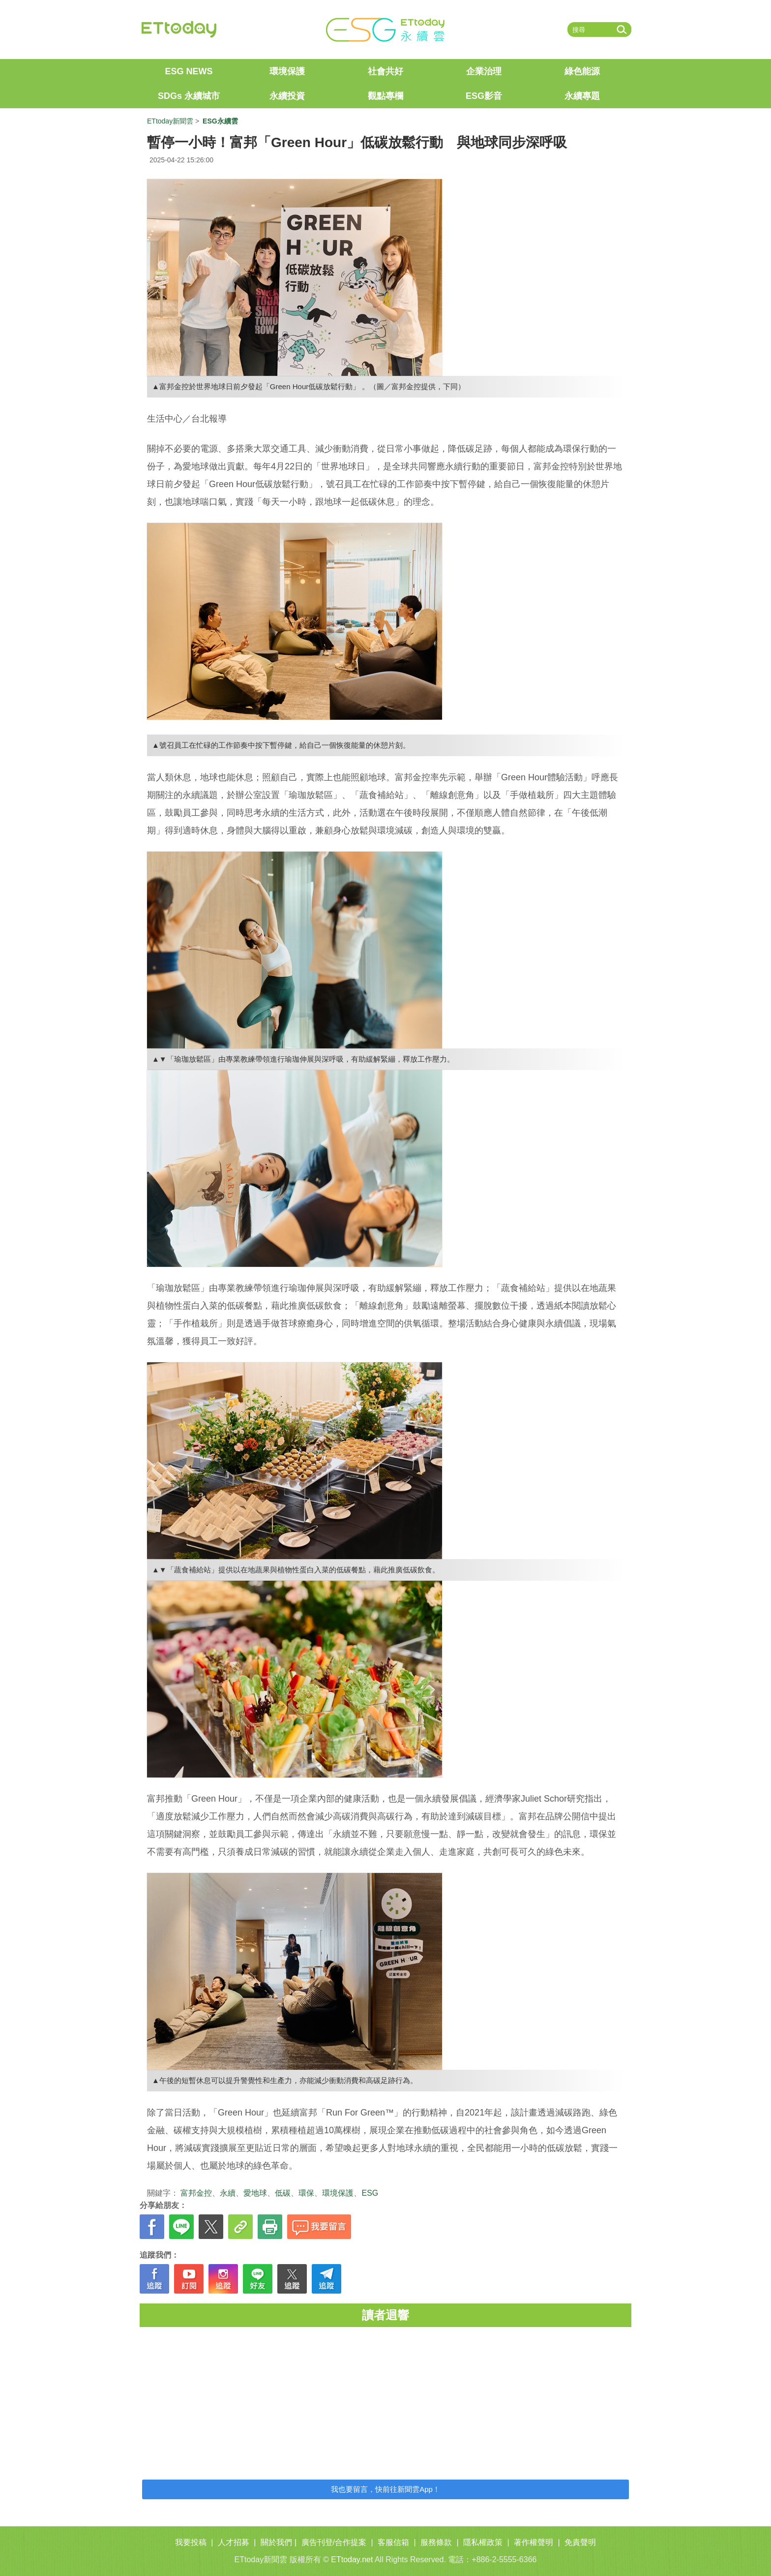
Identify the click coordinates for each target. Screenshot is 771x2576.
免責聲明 (580, 2542)
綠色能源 (582, 71)
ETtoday (179, 29)
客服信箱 (393, 2542)
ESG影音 (484, 96)
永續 (228, 2193)
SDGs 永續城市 (189, 96)
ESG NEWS (188, 71)
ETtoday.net (352, 2559)
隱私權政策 (483, 2542)
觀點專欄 (385, 96)
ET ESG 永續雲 (385, 29)
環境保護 (287, 71)
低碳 (283, 2193)
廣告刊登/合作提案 (333, 2542)
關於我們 (276, 2542)
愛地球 (255, 2193)
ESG (369, 2193)
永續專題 (582, 96)
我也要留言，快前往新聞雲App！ (385, 2489)
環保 (306, 2193)
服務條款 (436, 2542)
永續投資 (287, 96)
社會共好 (385, 71)
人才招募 (233, 2542)
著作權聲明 (533, 2542)
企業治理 (484, 71)
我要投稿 (191, 2542)
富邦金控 (196, 2193)
